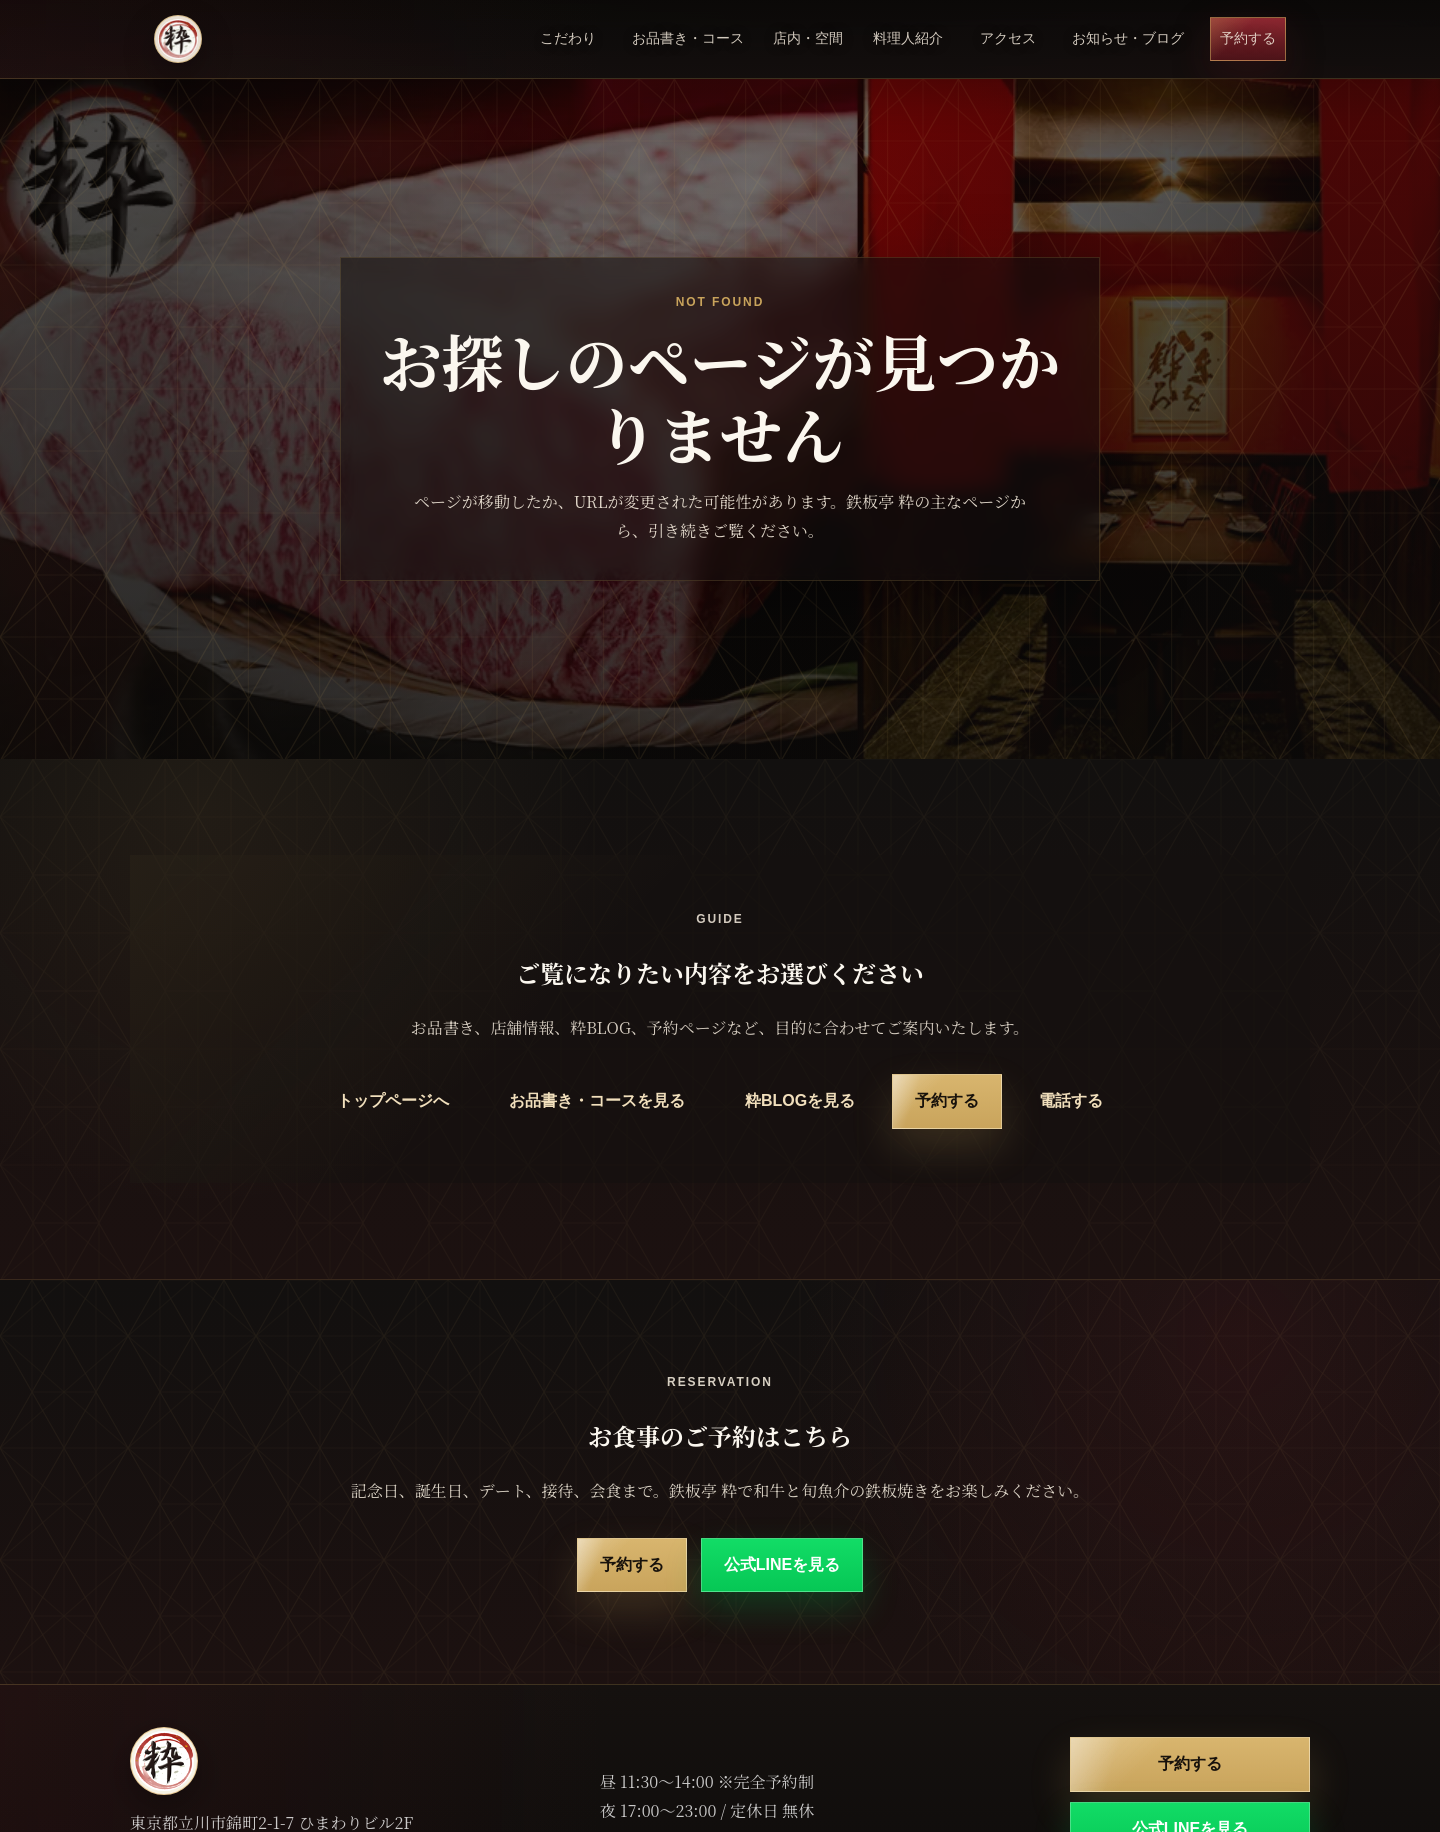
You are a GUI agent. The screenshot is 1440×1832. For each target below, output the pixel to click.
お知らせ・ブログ (1128, 38)
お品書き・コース (688, 38)
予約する (1248, 38)
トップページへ (393, 1100)
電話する (1071, 1100)
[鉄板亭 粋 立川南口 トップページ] (178, 39)
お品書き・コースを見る (597, 1100)
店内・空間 (808, 38)
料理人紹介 (908, 38)
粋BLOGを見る (800, 1100)
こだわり (568, 38)
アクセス (1008, 38)
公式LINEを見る (782, 1564)
